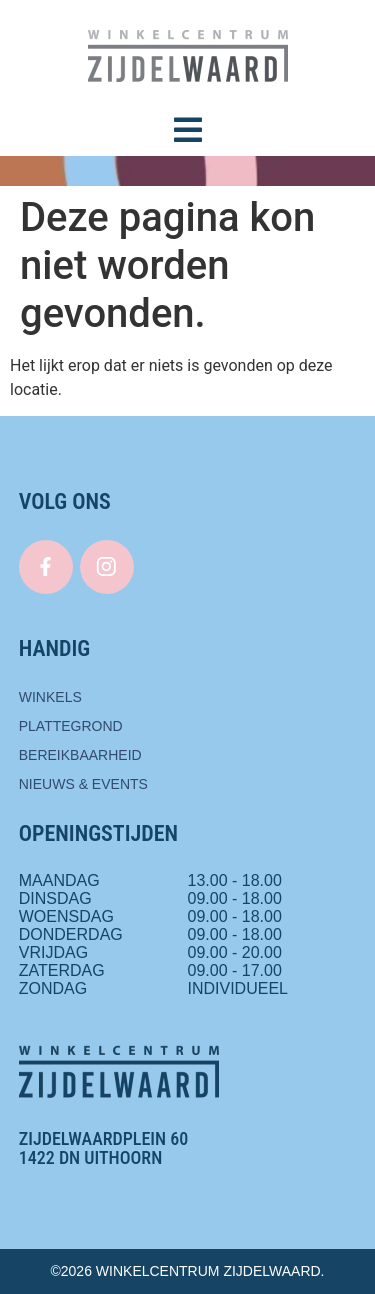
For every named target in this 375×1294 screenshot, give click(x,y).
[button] (188, 130)
